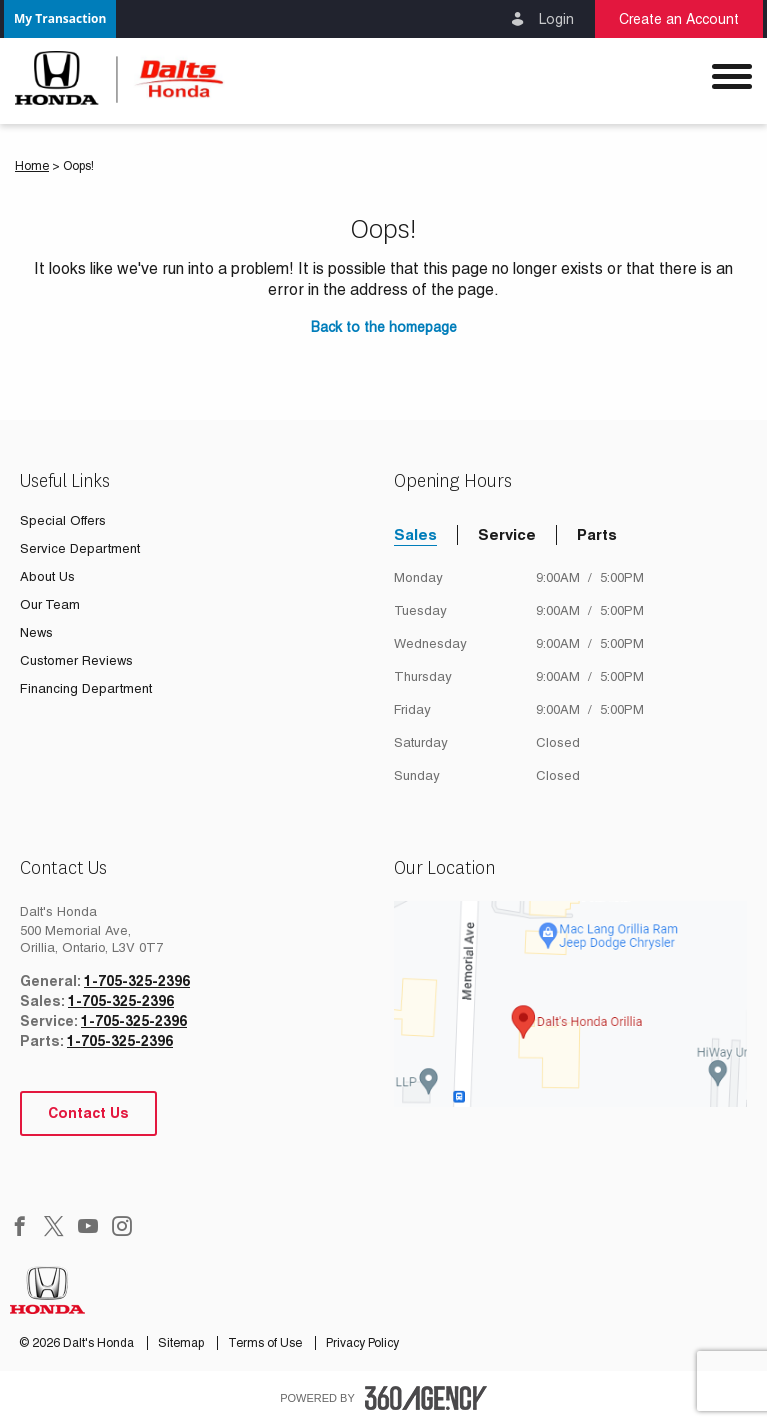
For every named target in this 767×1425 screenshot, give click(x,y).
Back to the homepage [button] (384, 327)
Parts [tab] (597, 534)
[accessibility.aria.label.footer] (426, 1398)
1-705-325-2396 (137, 981)
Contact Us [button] (88, 1113)
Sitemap (182, 1343)
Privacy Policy (362, 1343)
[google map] (571, 1004)
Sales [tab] (415, 534)
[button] (60, 19)
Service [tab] (507, 534)
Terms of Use (266, 1343)
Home (32, 166)
